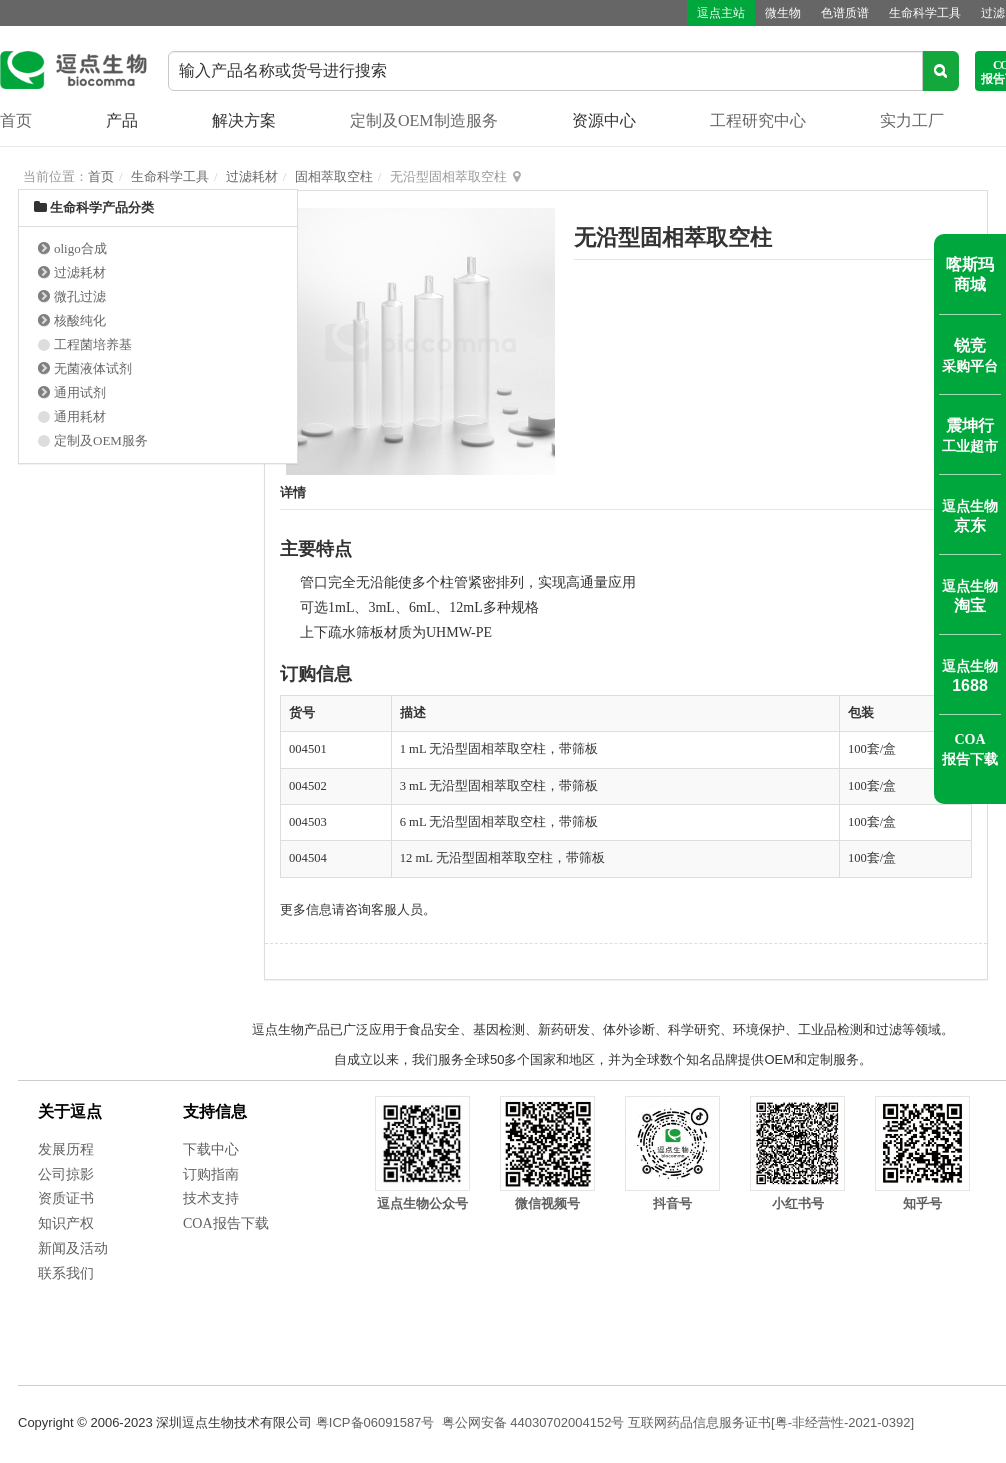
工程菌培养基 (93, 344)
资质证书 (66, 1198)
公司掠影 (66, 1174)
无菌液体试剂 (93, 368)
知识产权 (66, 1223)
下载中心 (211, 1149)
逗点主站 (721, 13)
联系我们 (66, 1273)
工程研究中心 (758, 120)
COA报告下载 (226, 1223)
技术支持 (211, 1198)
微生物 (783, 13)
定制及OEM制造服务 (424, 120)
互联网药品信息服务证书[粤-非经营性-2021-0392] (771, 1422)
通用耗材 (80, 416)
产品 (122, 120)
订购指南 (211, 1174)
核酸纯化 (80, 320)
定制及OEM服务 (101, 440)
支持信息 (215, 1111)
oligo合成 (80, 248)
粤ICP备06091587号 (375, 1422)
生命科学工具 (925, 13)
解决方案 (244, 120)
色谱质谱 (845, 13)
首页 (16, 120)
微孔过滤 (80, 296)
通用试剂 (80, 392)
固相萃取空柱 (334, 176)
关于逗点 (70, 1111)
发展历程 (66, 1149)
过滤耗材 (252, 176)
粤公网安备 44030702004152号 (533, 1422)
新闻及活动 (73, 1248)
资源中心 (604, 120)
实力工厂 (912, 120)
